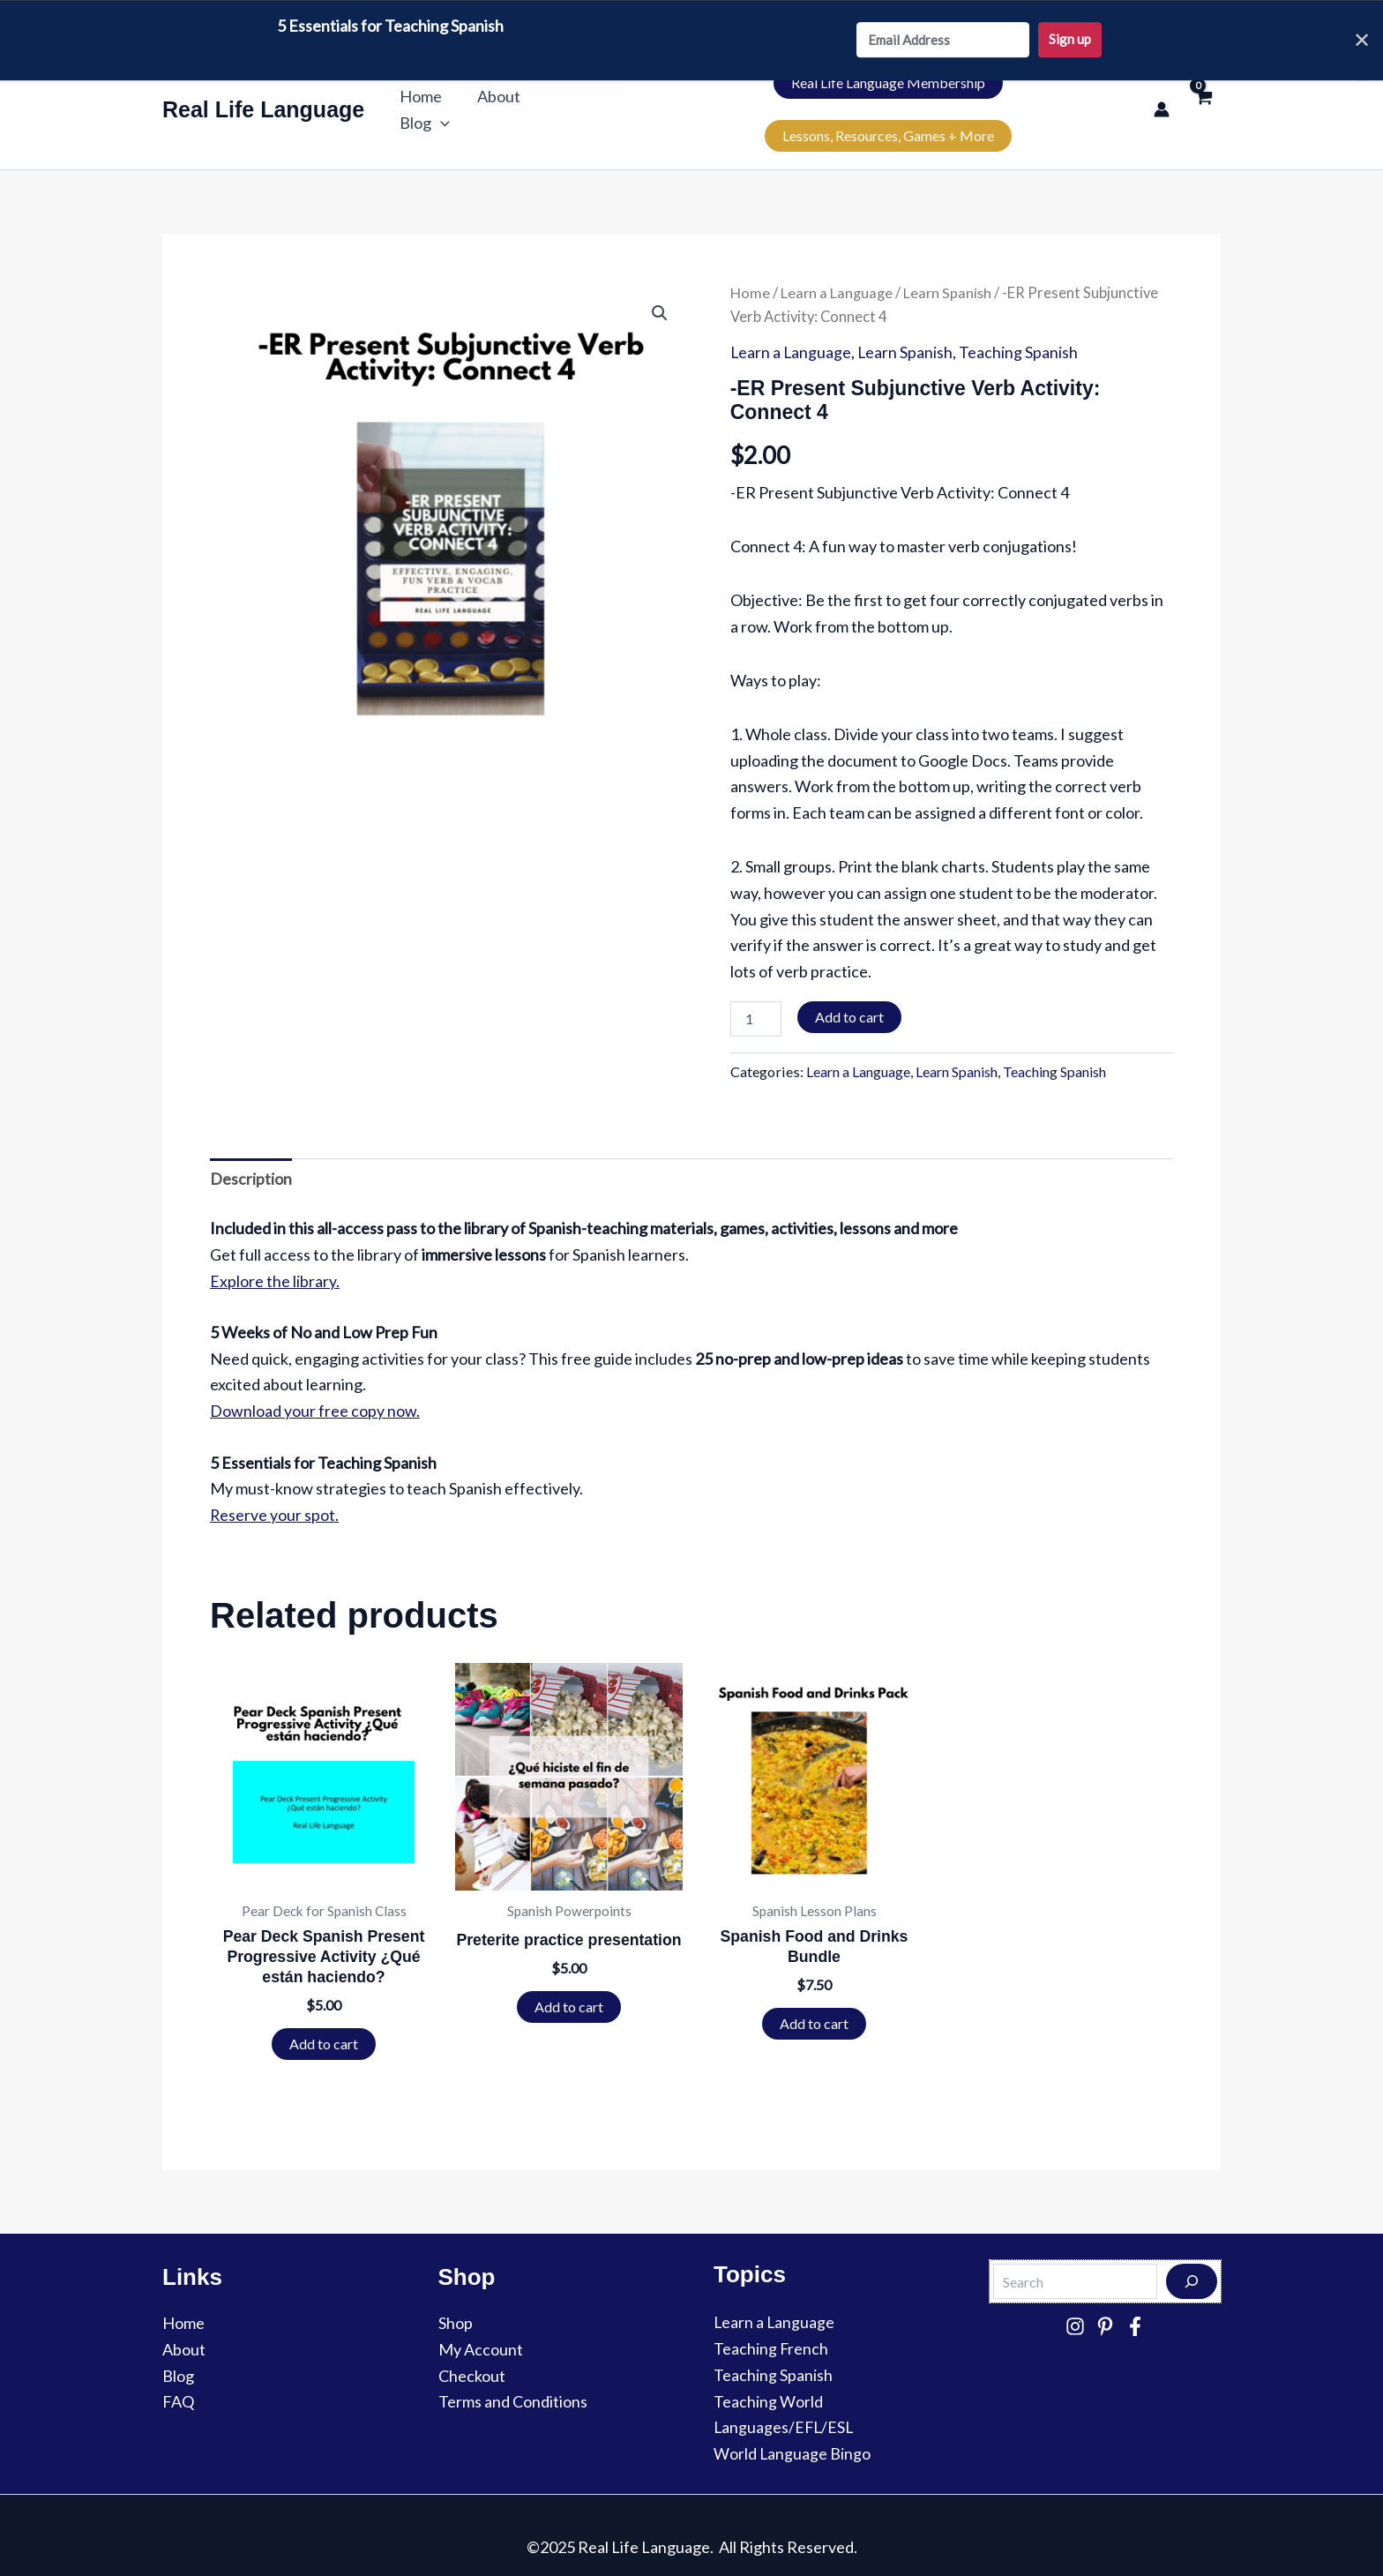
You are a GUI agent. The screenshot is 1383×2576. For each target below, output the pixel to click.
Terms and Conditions (512, 2377)
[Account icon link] (1162, 96)
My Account (480, 2324)
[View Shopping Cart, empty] (1204, 96)
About (501, 96)
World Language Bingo (792, 2428)
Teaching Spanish (1020, 325)
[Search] (1191, 2257)
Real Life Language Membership (753, 95)
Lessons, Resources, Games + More (1012, 95)
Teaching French (771, 2324)
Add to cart (849, 989)
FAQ (178, 2377)
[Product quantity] (755, 991)
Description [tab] (251, 1152)
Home (427, 96)
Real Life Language (263, 96)
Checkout (471, 2351)
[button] (596, 96)
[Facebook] (1135, 2301)
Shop (455, 2299)
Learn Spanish (949, 266)
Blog (580, 96)
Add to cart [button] (323, 2019)
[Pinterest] (1105, 2301)
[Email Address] (942, 40)
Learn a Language (837, 266)
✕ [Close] (1362, 40)
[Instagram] (1075, 2301)
